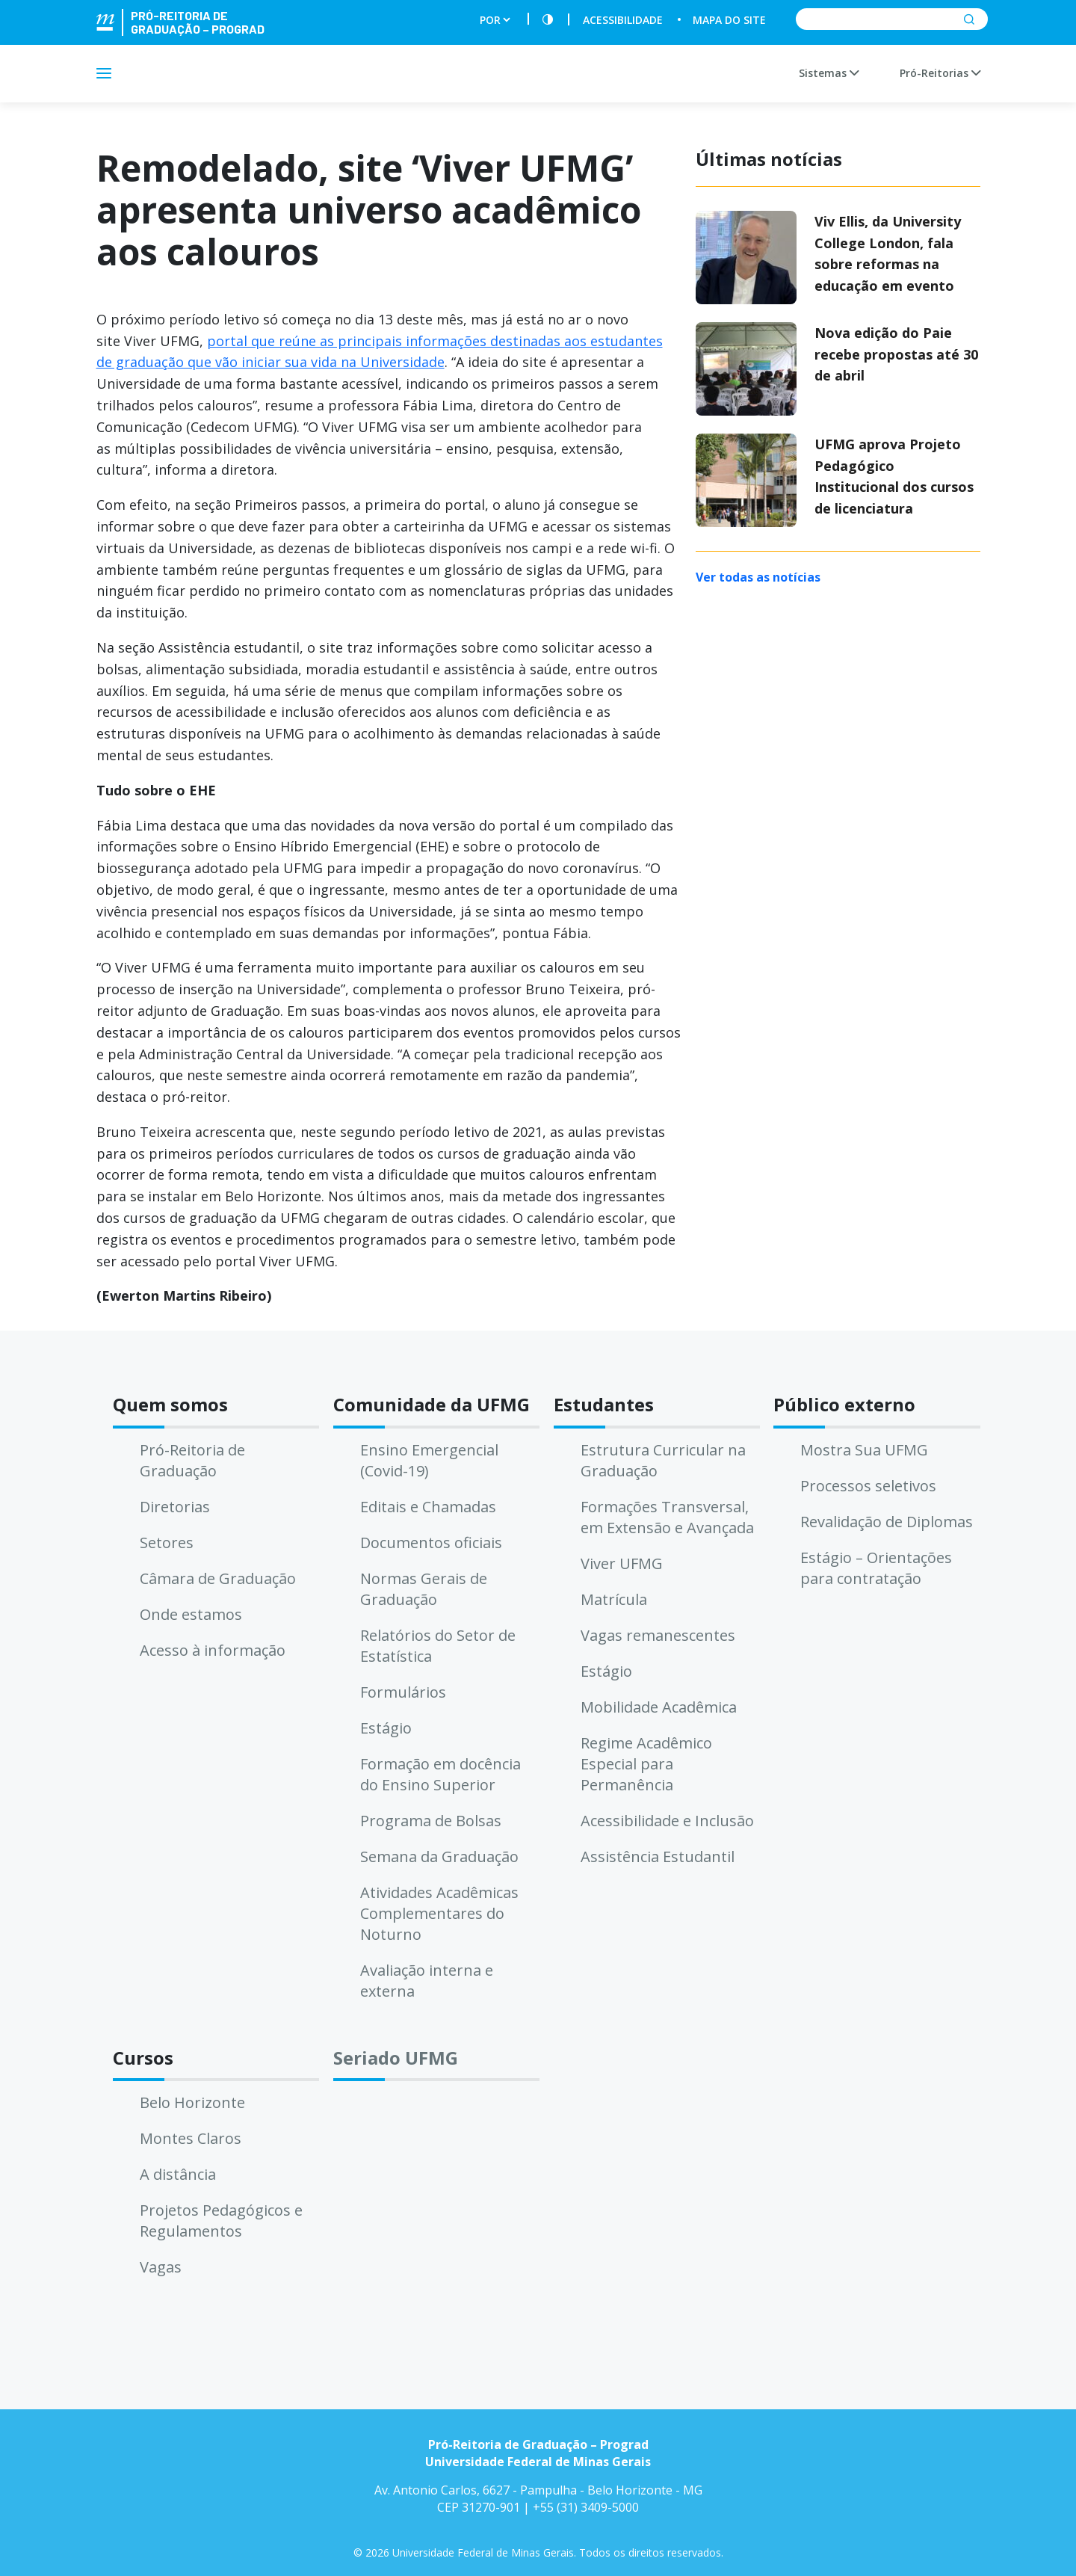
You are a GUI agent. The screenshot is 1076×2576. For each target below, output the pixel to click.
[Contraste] (547, 20)
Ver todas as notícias (758, 577)
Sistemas (829, 73)
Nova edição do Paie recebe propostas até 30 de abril (896, 354)
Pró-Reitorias (940, 73)
